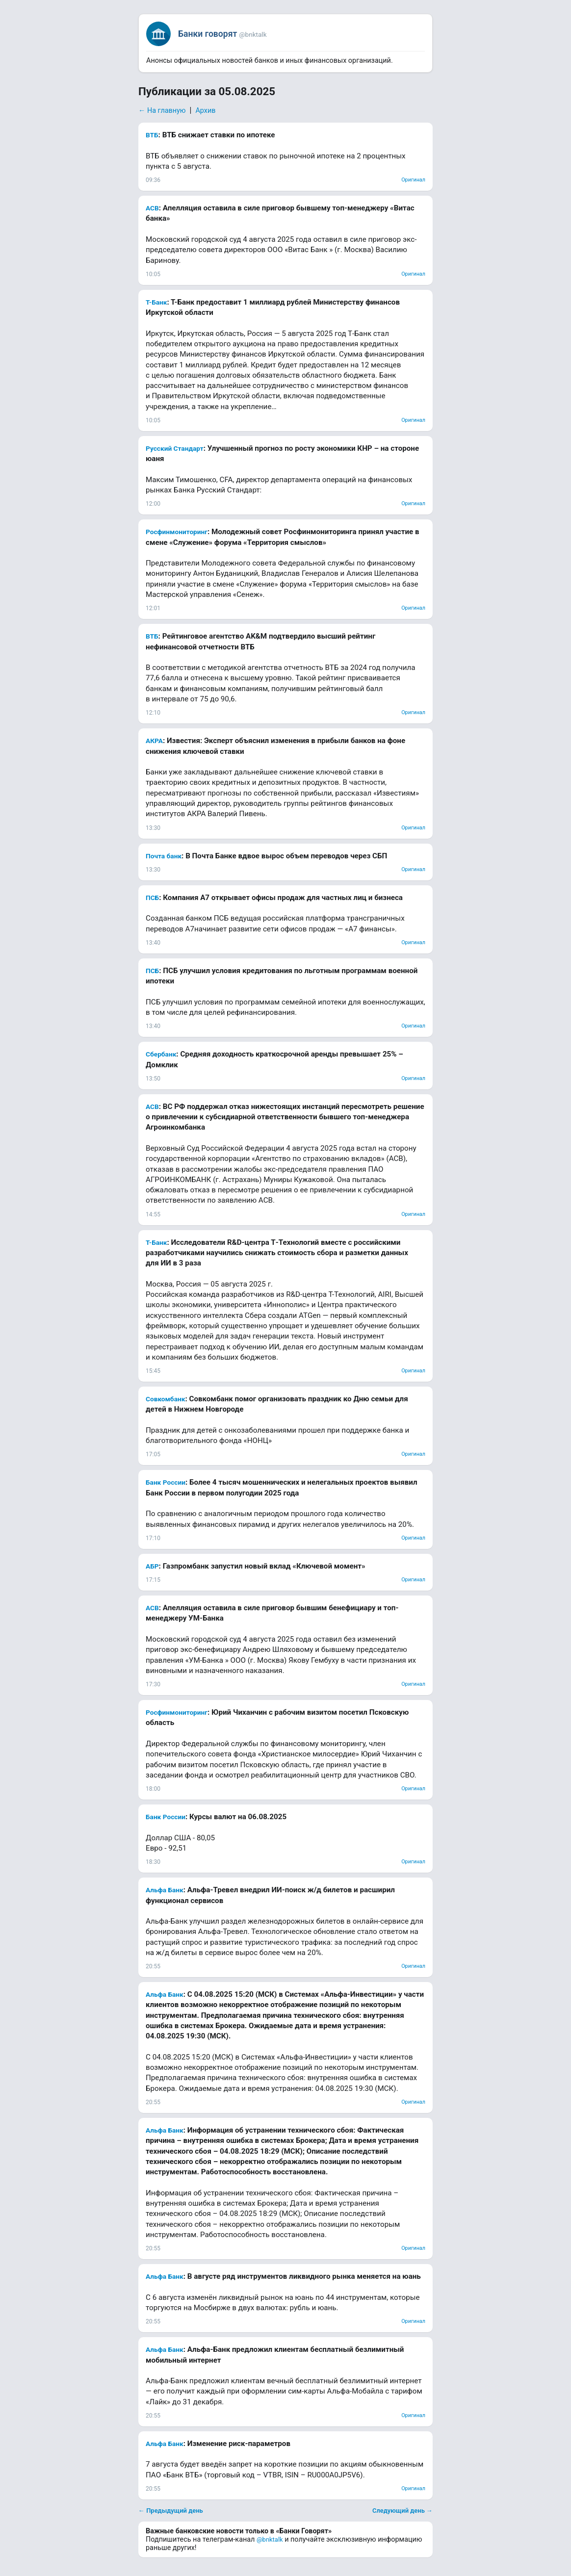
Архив (205, 110)
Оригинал (413, 180)
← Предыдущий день (170, 2510)
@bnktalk (270, 2539)
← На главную (162, 110)
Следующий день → (402, 2510)
